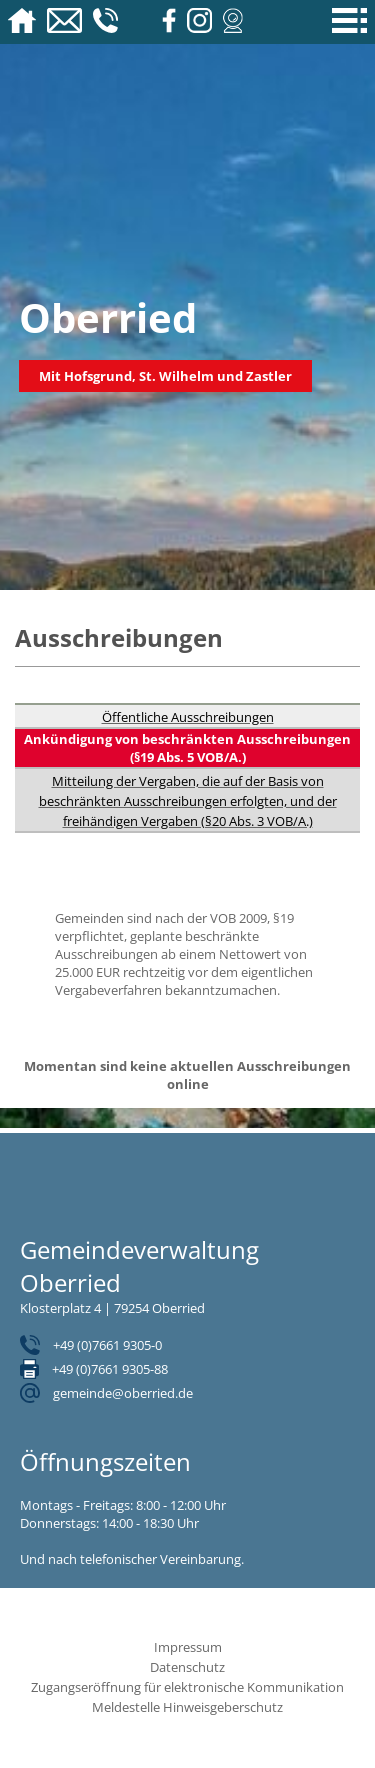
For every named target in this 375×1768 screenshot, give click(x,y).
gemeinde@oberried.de (123, 1393)
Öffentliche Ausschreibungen (188, 717)
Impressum (188, 1647)
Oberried (108, 317)
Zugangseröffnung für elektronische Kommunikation (187, 1687)
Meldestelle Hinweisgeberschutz (187, 1707)
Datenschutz (187, 1667)
